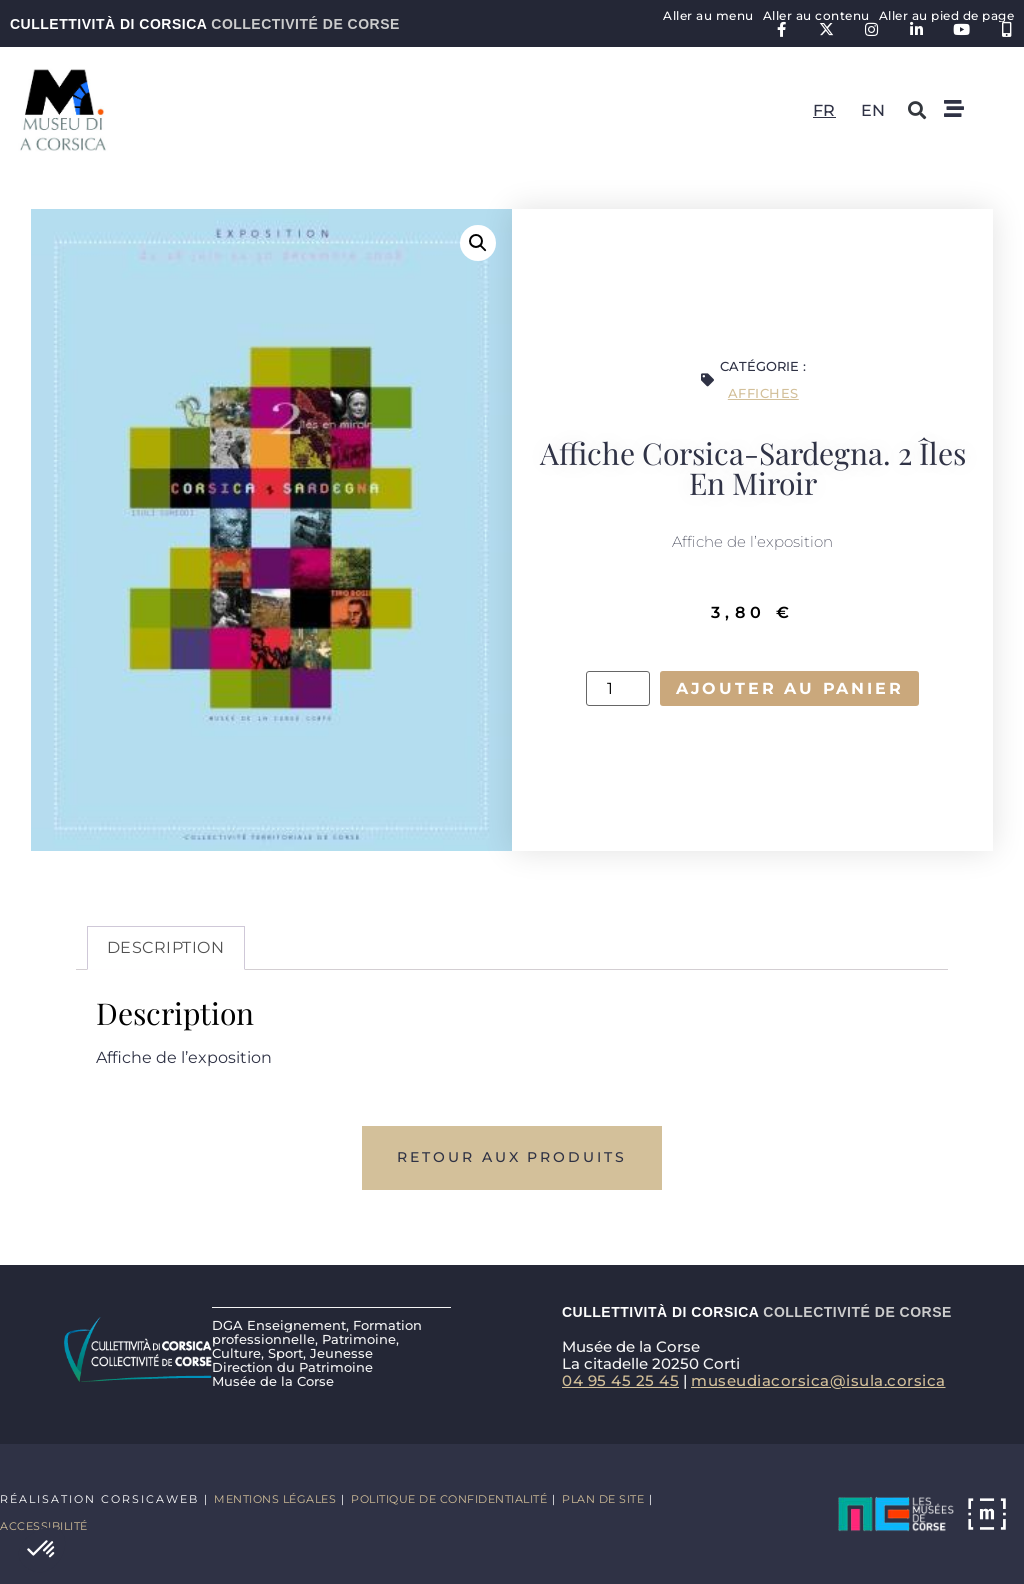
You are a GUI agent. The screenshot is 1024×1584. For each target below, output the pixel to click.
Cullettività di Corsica (205, 24)
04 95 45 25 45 (620, 1380)
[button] (42, 1550)
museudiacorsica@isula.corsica (818, 1380)
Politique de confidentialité (449, 1499)
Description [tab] (166, 947)
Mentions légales (275, 1499)
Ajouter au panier (789, 688)
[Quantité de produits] (616, 689)
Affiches (763, 393)
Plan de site (603, 1499)
